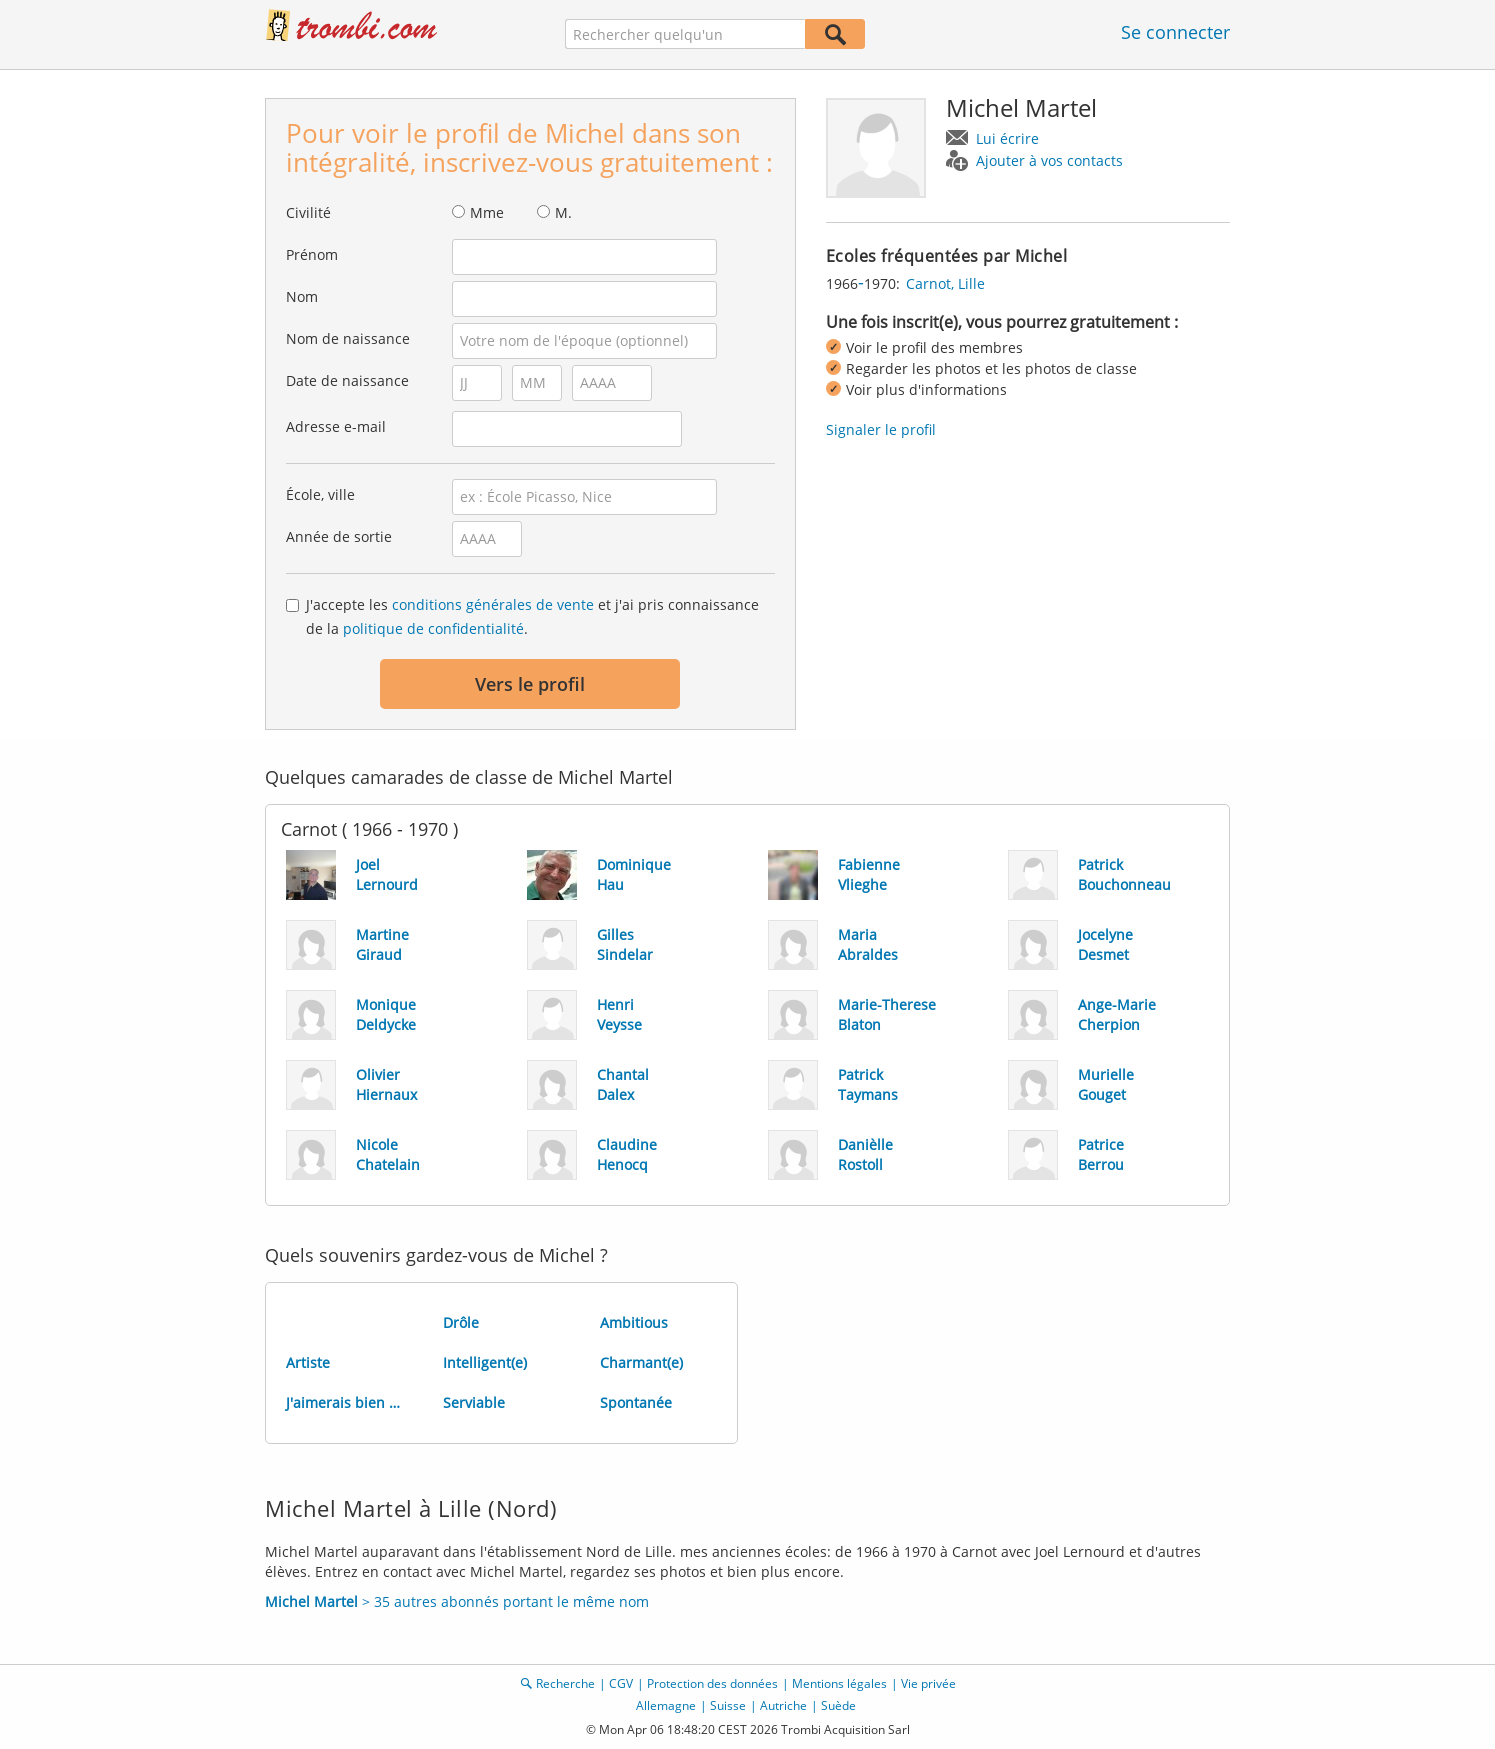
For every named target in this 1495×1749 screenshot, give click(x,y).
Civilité (308, 212)
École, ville (320, 494)
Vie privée (928, 1683)
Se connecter (1175, 32)
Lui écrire (1007, 138)
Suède (838, 1705)
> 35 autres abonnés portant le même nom (457, 1601)
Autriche (783, 1705)
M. (563, 212)
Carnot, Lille (945, 283)
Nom (302, 296)
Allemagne (666, 1705)
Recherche (565, 1683)
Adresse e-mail (336, 426)
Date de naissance (347, 380)
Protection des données (712, 1683)
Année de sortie (339, 536)
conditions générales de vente (493, 604)
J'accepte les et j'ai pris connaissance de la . (532, 616)
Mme (487, 212)
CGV (621, 1683)
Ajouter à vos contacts (1049, 160)
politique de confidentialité (433, 628)
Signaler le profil (881, 429)
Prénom (312, 254)
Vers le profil (530, 684)
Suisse (728, 1705)
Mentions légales (839, 1683)
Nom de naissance (348, 338)
